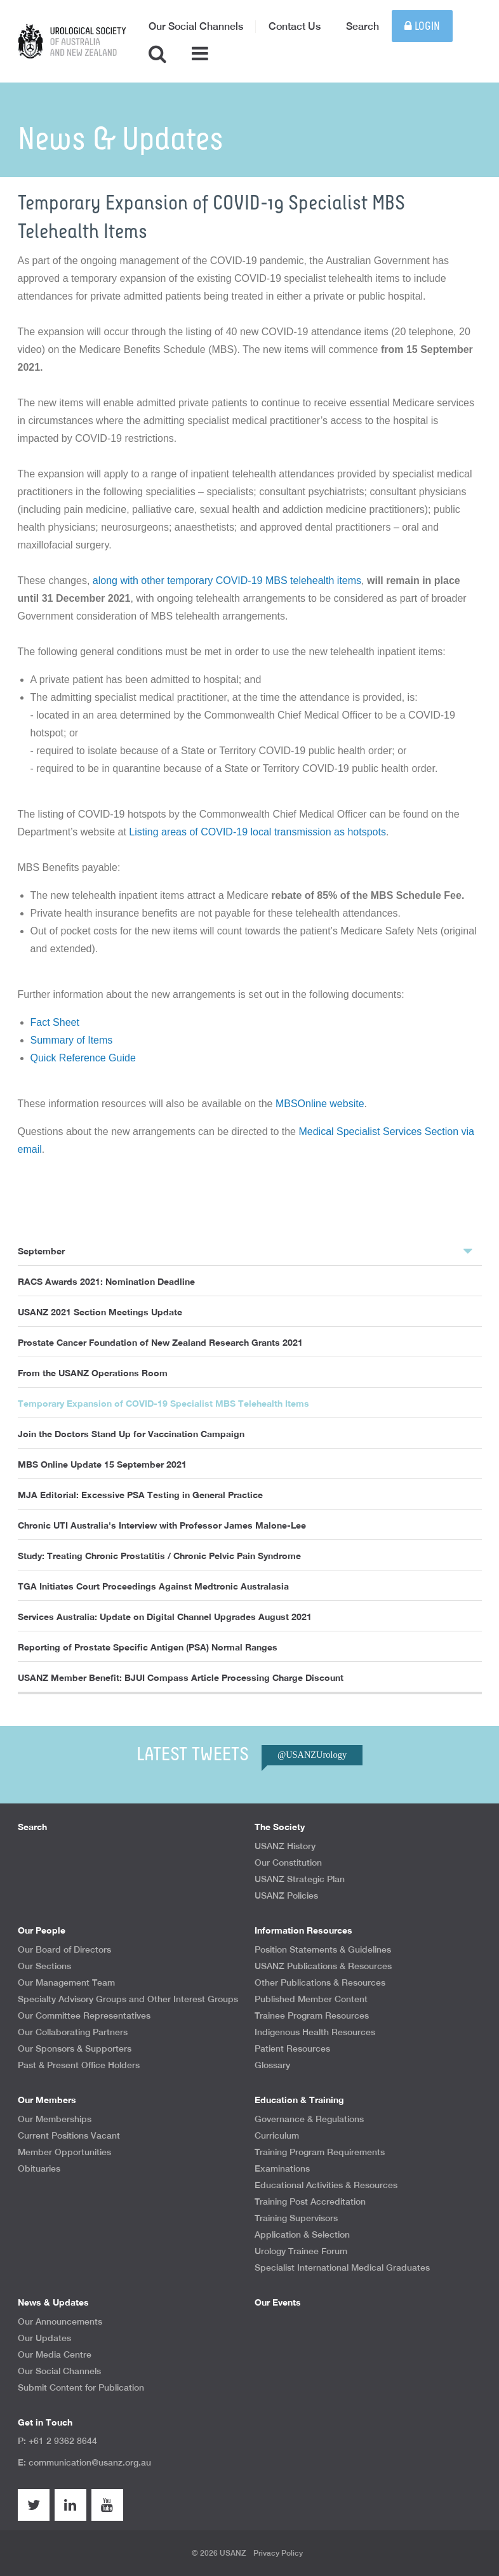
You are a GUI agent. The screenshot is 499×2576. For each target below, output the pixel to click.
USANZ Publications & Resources (323, 1966)
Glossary (272, 2065)
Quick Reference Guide (83, 1057)
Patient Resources (292, 2048)
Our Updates (44, 2338)
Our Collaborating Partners (73, 2032)
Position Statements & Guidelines (323, 1949)
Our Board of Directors (64, 1949)
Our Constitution (288, 1862)
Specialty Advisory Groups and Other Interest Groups (128, 1999)
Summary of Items (71, 1040)
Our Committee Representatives (84, 2015)
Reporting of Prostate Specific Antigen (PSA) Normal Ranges (147, 1647)
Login (422, 26)
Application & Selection (302, 2234)
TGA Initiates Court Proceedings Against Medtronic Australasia (153, 1586)
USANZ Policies (286, 1895)
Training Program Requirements (320, 2152)
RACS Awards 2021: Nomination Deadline (106, 1281)
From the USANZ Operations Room (93, 1372)
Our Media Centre (54, 2354)
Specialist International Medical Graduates (342, 2267)
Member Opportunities (64, 2152)
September (245, 1250)
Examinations (282, 2168)
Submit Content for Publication (81, 2387)
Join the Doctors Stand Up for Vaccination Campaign (131, 1433)
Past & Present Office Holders (79, 2065)
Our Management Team (66, 1982)
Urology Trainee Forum (301, 2251)
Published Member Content (311, 1999)
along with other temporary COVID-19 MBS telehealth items (227, 580)
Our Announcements (60, 2321)
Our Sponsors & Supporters (74, 2048)
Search (362, 26)
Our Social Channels (196, 26)
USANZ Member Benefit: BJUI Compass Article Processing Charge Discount (180, 1677)
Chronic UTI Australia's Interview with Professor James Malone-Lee (162, 1525)
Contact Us (295, 26)
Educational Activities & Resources (326, 2185)
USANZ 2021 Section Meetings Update (100, 1311)
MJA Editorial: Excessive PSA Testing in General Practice (140, 1494)
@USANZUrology (312, 1754)
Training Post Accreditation (310, 2201)
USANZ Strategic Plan (300, 1879)
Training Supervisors (296, 2218)
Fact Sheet (54, 1022)
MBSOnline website (320, 1103)
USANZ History (285, 1846)
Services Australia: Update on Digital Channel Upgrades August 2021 (165, 1616)
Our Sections (44, 1966)
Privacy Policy (278, 2553)
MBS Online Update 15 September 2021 (102, 1464)
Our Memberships (54, 2119)
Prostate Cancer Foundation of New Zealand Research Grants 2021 (160, 1342)
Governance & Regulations (309, 2119)
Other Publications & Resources (320, 1982)
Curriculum (277, 2135)
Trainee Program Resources (312, 2015)
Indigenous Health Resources (315, 2032)
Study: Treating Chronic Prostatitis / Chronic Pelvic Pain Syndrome (159, 1555)
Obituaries (39, 2168)
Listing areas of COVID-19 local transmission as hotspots (257, 832)
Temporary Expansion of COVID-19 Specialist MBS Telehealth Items (163, 1403)
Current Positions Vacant (69, 2135)
